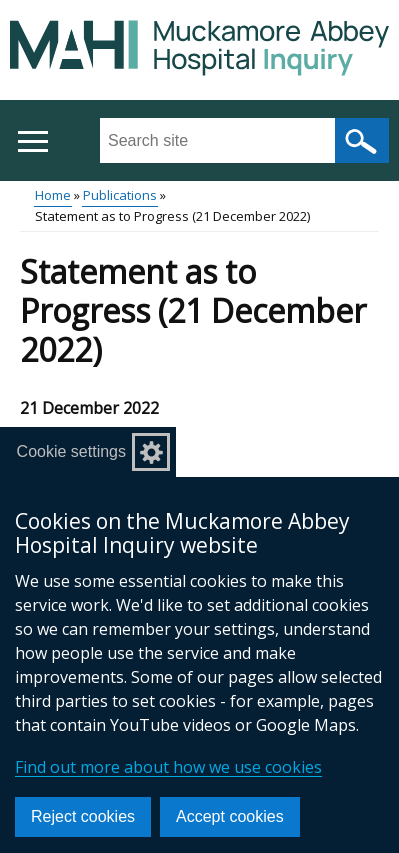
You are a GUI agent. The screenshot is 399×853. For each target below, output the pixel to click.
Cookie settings (71, 451)
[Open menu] (32, 141)
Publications (120, 195)
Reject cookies (83, 816)
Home (53, 195)
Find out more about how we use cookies (168, 767)
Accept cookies (230, 816)
